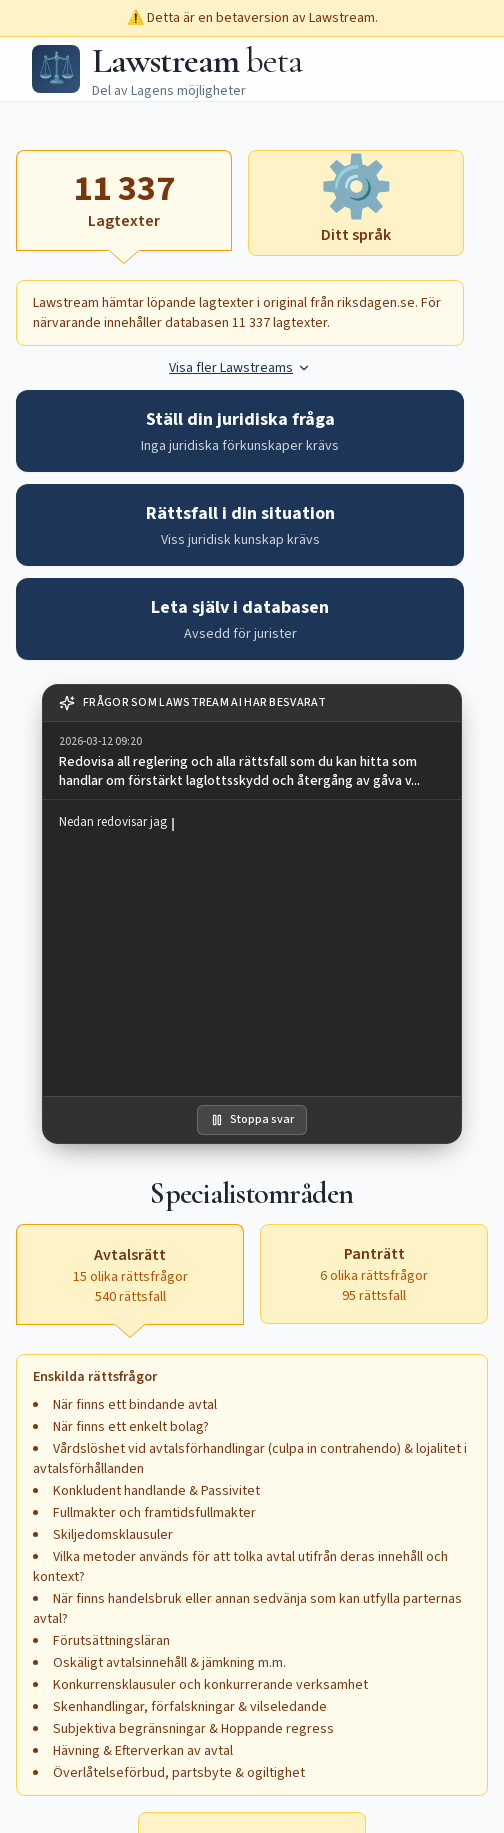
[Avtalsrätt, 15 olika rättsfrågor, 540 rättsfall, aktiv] (130, 1274)
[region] (252, 948)
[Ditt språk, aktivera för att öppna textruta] (356, 203)
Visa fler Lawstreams (240, 368)
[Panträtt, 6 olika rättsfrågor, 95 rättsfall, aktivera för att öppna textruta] (374, 1274)
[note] (252, 703)
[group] (252, 761)
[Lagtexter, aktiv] (124, 200)
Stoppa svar (252, 1119)
